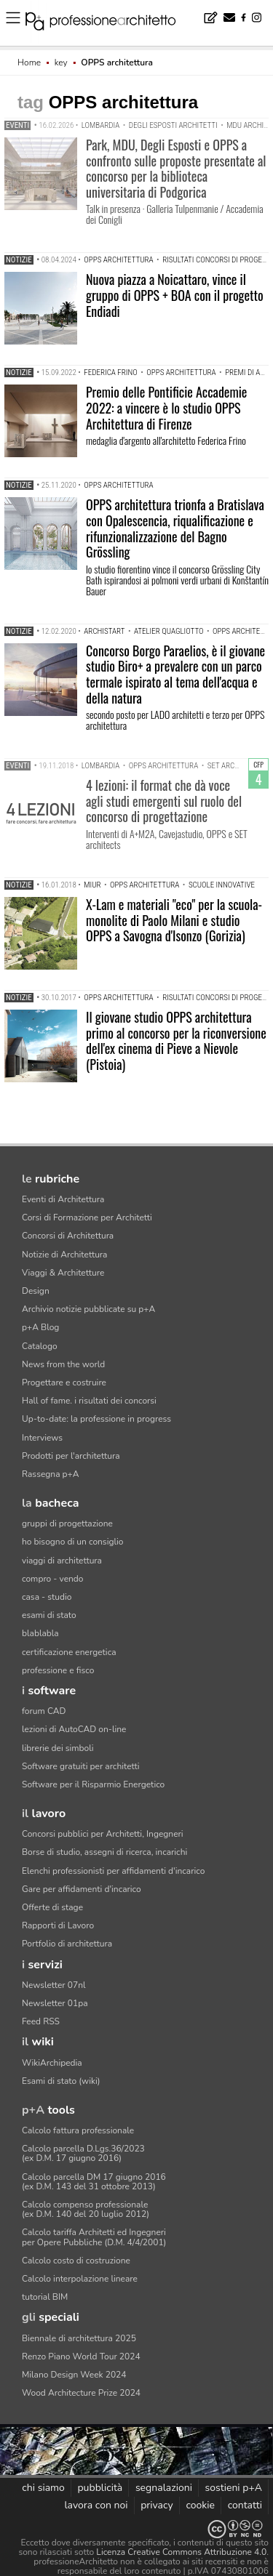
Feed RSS (41, 2021)
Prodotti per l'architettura (71, 1456)
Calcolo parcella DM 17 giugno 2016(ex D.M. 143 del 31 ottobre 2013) (94, 2181)
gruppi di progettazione (67, 1523)
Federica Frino (110, 372)
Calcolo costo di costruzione (76, 2260)
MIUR (92, 885)
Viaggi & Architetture (63, 1273)
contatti (245, 2505)
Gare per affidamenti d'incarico (81, 1889)
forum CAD (44, 1711)
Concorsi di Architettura (68, 1235)
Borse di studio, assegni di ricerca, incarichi (104, 1852)
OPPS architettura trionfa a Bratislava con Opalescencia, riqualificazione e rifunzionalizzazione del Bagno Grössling (175, 528)
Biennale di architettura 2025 (79, 2338)
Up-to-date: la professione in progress (96, 1419)
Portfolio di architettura (67, 1943)
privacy (157, 2505)
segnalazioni (163, 2488)
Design (36, 1291)
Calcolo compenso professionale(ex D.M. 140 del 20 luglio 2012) (85, 2209)
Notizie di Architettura (64, 1254)
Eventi (17, 125)
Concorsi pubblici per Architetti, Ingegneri (102, 1834)
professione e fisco (58, 1670)
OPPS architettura (118, 260)
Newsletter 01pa (55, 2003)
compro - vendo (53, 1579)
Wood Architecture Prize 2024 (81, 2393)
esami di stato (49, 1615)
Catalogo (40, 1346)
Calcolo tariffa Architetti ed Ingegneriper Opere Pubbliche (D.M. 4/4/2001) (94, 2236)
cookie (200, 2505)
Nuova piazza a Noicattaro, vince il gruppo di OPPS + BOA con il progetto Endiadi (175, 295)
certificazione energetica (69, 1652)
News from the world (63, 1364)
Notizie (19, 260)
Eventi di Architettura (63, 1199)
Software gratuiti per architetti (81, 1766)
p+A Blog (40, 1327)
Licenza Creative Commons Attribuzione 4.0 (181, 2552)
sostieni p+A (233, 2488)
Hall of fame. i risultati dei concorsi (89, 1400)
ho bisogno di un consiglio (72, 1541)
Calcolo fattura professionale (78, 2130)
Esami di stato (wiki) (61, 2081)
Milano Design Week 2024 (74, 2374)
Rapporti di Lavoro (58, 1925)
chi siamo (43, 2488)
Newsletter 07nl (54, 1985)
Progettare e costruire (64, 1382)
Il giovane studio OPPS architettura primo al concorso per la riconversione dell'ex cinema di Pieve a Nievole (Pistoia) (176, 1040)
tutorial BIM (45, 2297)
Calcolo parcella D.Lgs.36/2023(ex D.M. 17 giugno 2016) (83, 2153)
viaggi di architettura (62, 1560)
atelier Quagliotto (169, 631)
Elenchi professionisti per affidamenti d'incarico (113, 1871)
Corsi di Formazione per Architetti (87, 1217)
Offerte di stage (52, 1907)
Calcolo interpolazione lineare (80, 2279)
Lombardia (101, 125)
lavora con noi (95, 2505)
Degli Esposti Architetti (173, 125)
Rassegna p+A (50, 1474)
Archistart (104, 631)
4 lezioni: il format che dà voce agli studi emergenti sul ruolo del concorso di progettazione (164, 801)
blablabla (40, 1633)
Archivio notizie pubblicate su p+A (88, 1309)
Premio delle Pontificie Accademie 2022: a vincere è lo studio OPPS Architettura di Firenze (166, 407)
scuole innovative (222, 885)
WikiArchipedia (52, 2063)
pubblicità (99, 2488)
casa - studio (46, 1597)
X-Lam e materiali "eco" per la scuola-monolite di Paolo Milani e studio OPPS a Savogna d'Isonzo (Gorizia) (174, 920)
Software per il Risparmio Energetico (93, 1784)
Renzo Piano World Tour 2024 (81, 2356)
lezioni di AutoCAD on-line (74, 1729)
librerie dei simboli (58, 1748)
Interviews (42, 1438)
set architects (234, 765)
